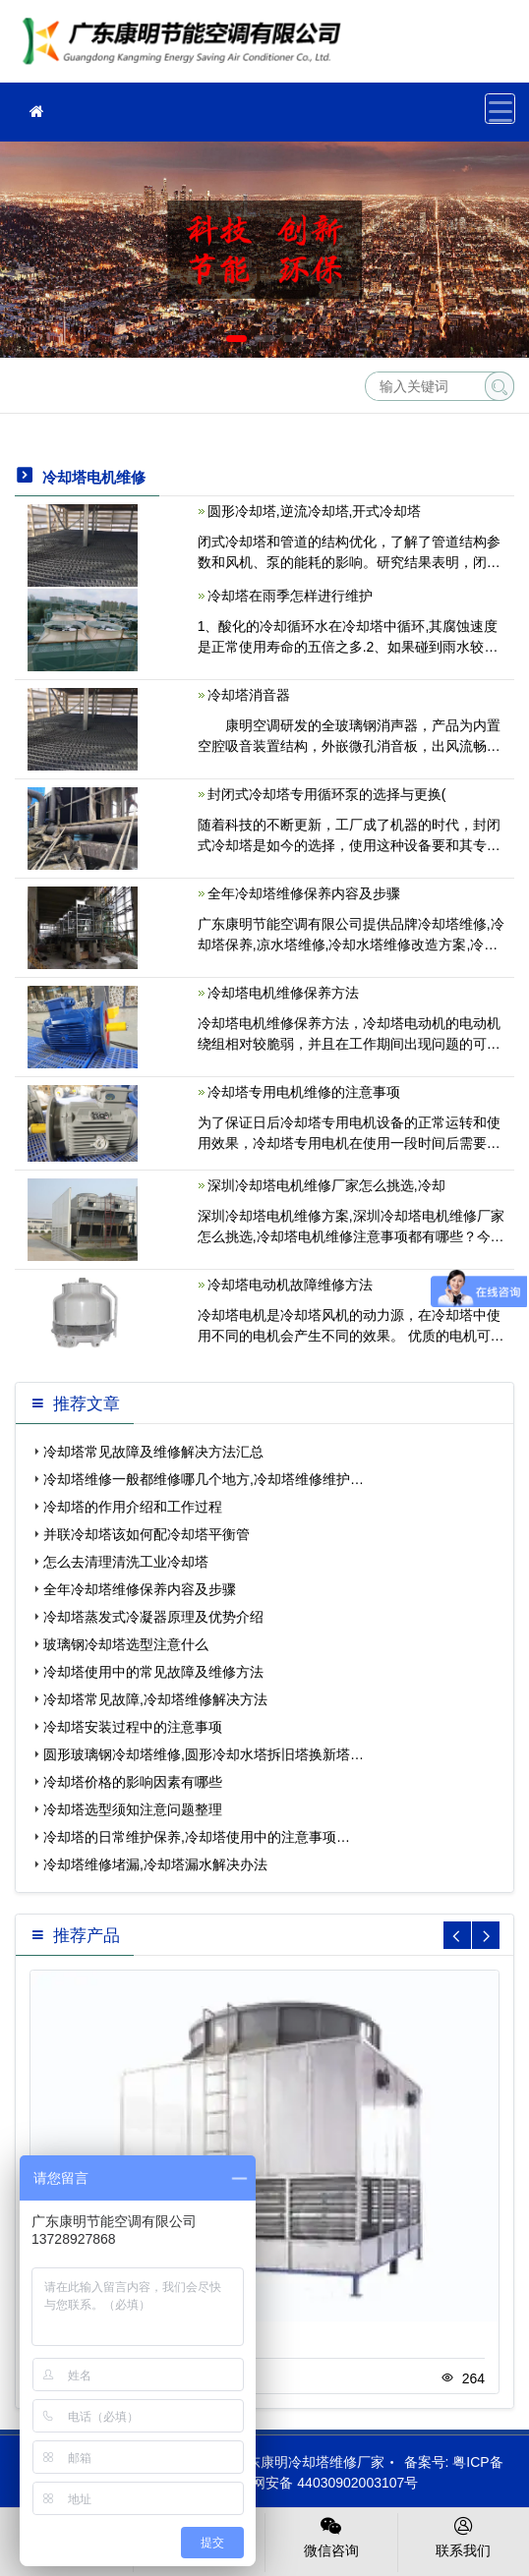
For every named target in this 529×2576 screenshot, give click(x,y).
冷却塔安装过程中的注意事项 (132, 1727)
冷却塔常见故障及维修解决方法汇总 (153, 1452)
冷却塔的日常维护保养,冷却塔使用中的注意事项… (196, 1837)
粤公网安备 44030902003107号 (311, 2482)
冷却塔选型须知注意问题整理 (132, 1809)
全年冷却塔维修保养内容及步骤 (303, 893)
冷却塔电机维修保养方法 (283, 993)
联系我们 (464, 2535)
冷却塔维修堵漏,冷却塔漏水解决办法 (155, 1864)
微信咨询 (331, 2535)
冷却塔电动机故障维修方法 (290, 1284)
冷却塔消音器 (248, 695)
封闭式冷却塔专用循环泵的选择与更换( (326, 794)
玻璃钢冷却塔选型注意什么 (125, 1644)
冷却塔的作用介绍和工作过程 (132, 1507)
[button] (236, 338)
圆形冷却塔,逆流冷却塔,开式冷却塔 (314, 511)
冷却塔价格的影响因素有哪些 (132, 1782)
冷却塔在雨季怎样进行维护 (290, 595)
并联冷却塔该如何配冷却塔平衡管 (146, 1534)
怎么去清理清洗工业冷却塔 (125, 1562)
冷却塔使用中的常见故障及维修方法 (153, 1672)
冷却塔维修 (187, 48)
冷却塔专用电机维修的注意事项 (303, 1092)
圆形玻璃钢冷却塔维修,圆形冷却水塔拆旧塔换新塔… (203, 1754)
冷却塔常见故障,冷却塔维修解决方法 (155, 1699)
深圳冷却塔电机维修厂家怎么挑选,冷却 (326, 1185)
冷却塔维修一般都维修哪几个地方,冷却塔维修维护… (203, 1479)
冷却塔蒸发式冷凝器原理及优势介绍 (153, 1617)
